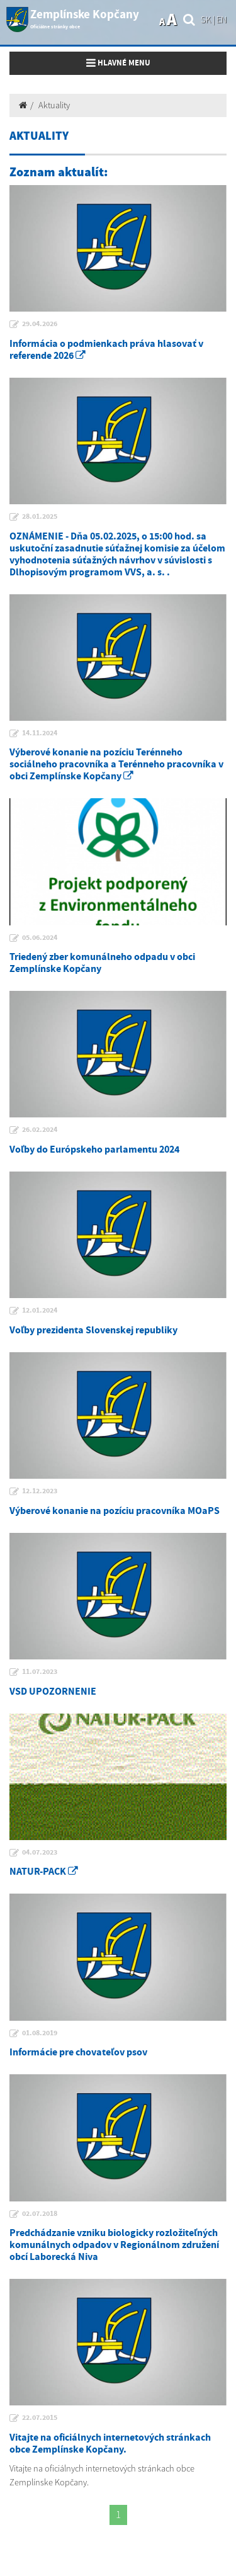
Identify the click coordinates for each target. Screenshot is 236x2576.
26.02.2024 (39, 1130)
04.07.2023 (39, 1853)
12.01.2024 (39, 1311)
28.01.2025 (39, 517)
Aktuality (54, 105)
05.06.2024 (39, 938)
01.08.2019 (39, 2033)
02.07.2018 (39, 2214)
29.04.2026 (39, 324)
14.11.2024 (39, 733)
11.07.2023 (39, 1672)
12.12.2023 (39, 1491)
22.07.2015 (39, 2418)
